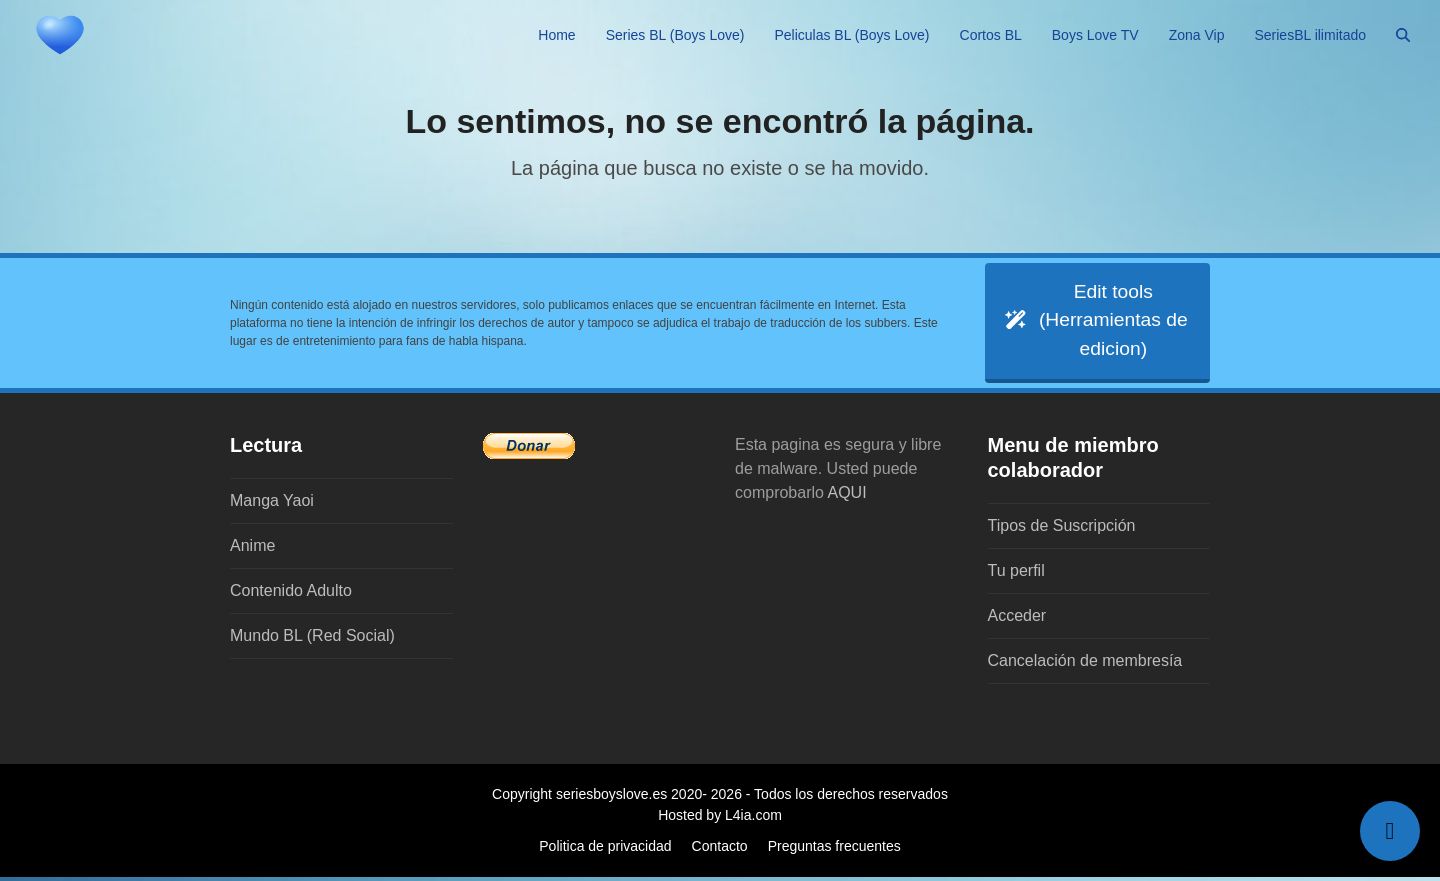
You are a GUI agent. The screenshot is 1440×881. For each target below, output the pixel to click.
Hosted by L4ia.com (720, 819)
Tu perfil (1016, 574)
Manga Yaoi (272, 504)
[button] (1403, 35)
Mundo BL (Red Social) (312, 639)
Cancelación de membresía (1085, 664)
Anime (252, 549)
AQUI (847, 496)
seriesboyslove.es (611, 798)
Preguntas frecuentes (834, 850)
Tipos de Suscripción (1062, 529)
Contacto (720, 850)
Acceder (1017, 619)
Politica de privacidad (605, 850)
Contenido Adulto (291, 594)
